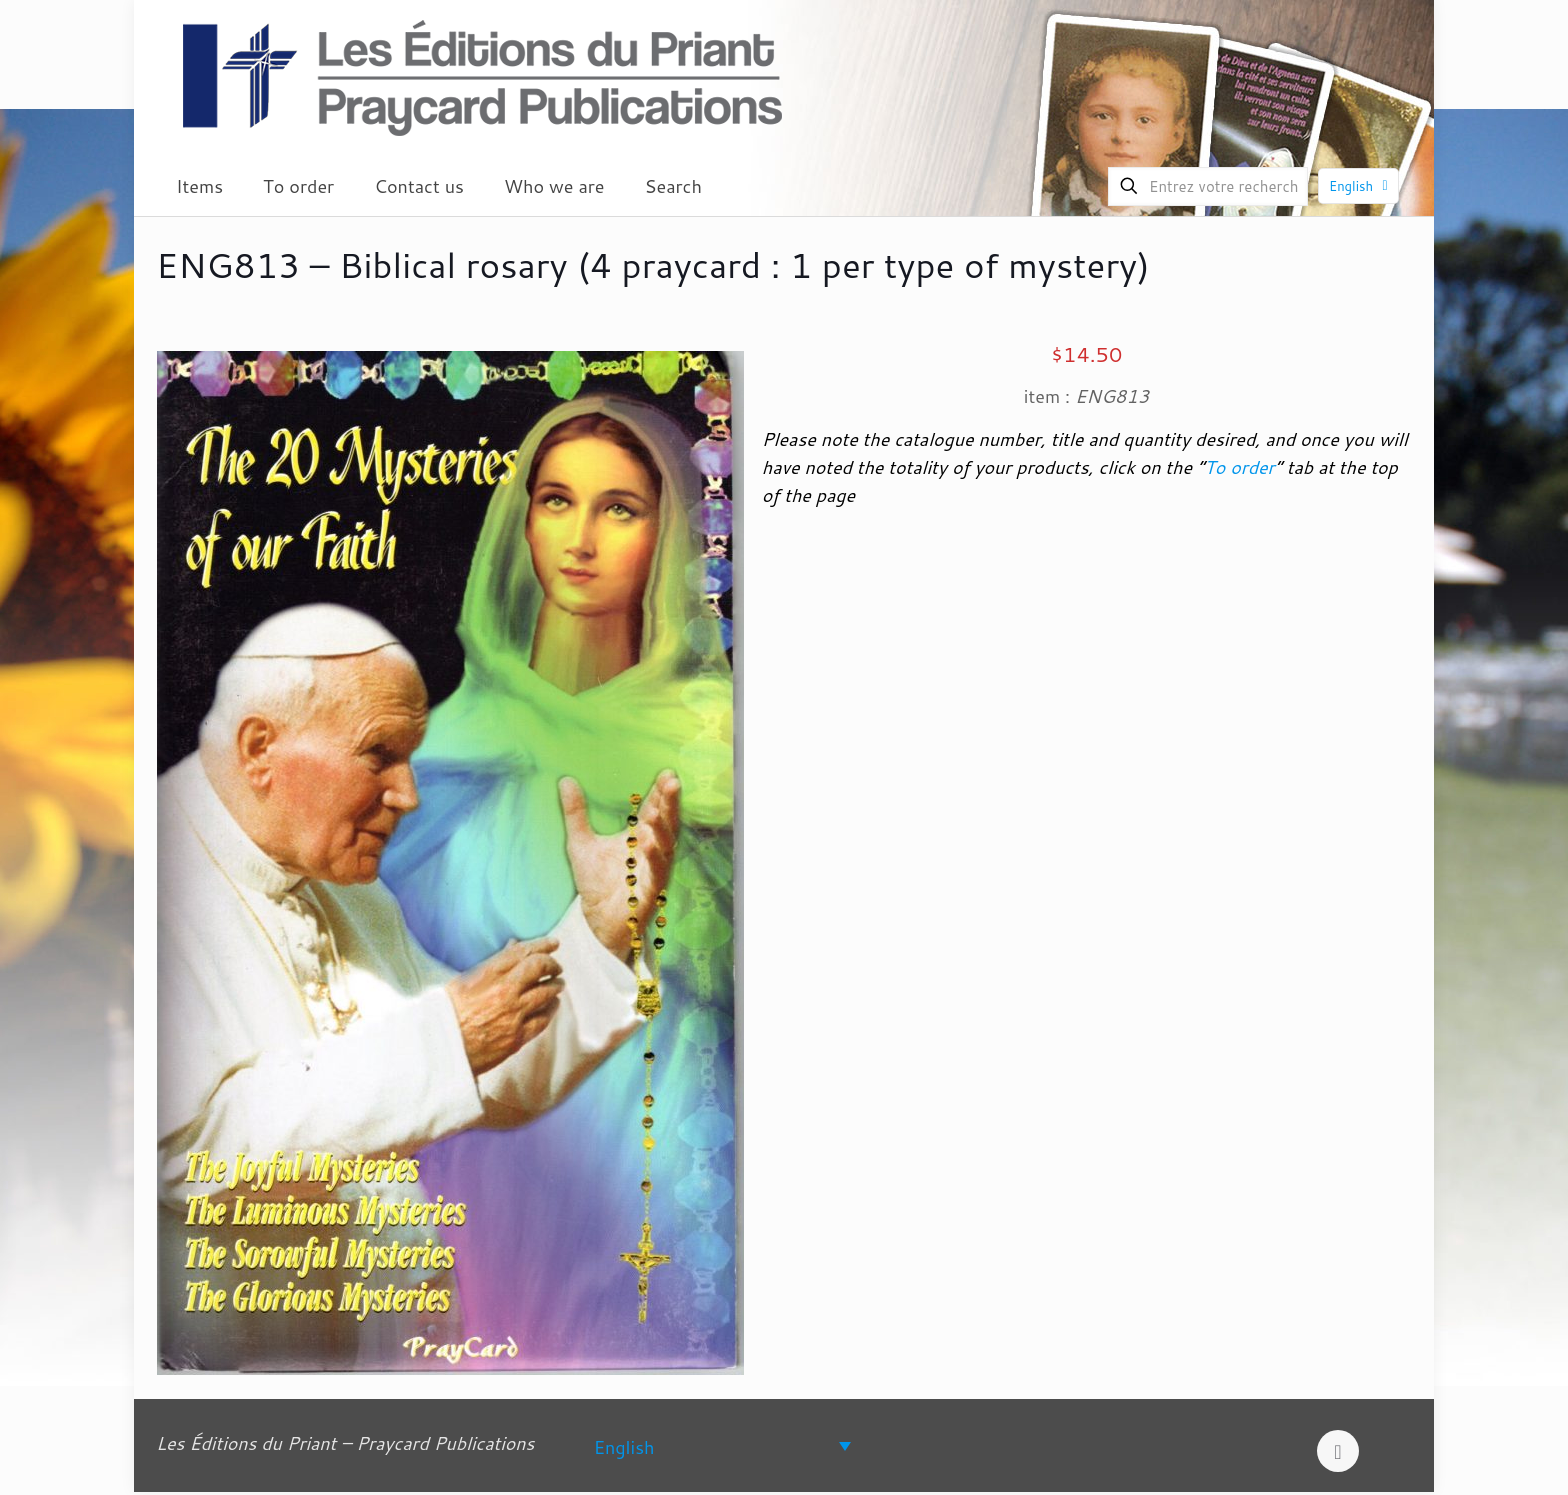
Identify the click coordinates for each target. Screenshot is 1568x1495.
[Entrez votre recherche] (1208, 186)
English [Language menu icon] (1360, 186)
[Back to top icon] (1338, 1451)
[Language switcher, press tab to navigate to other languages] (722, 1445)
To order (1239, 467)
